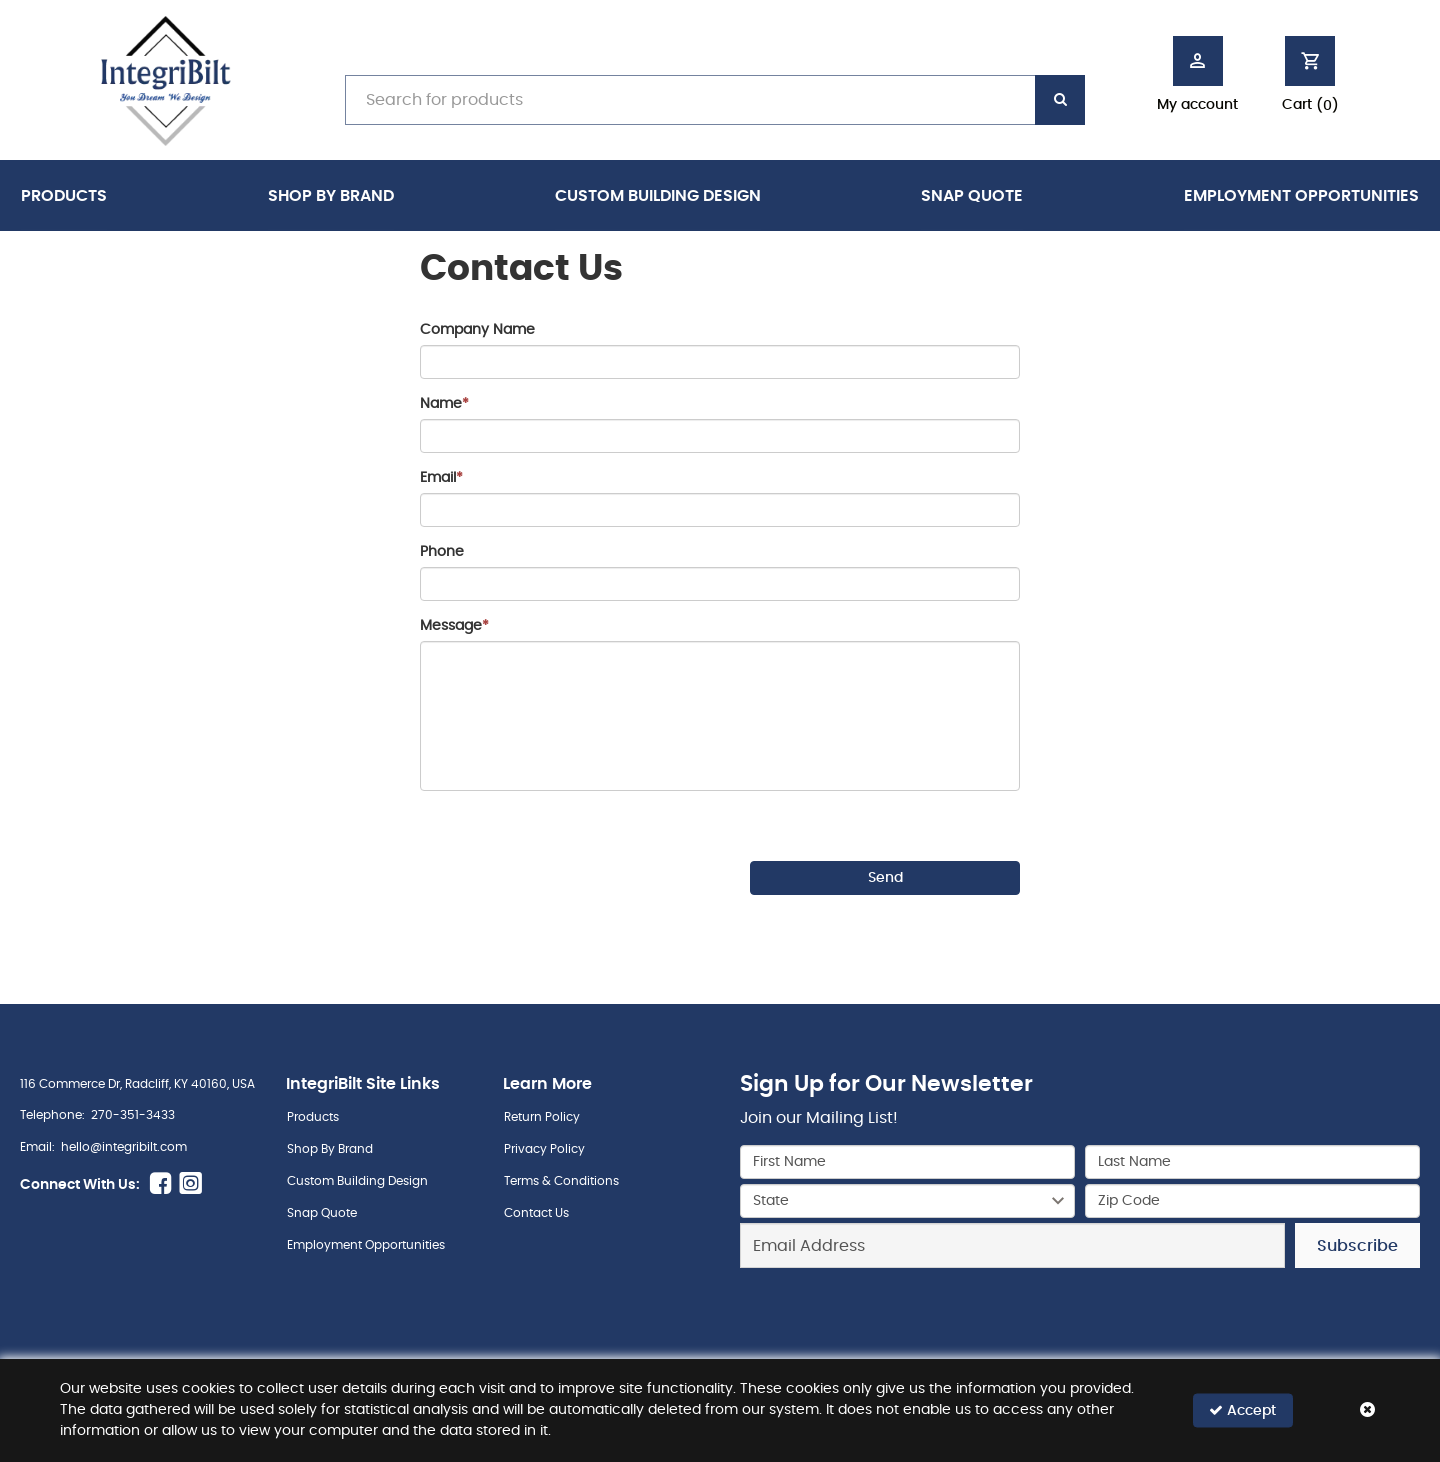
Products (64, 196)
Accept (1242, 1410)
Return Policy (542, 1117)
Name (444, 404)
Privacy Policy (544, 1149)
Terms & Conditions (561, 1181)
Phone (442, 552)
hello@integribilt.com (124, 1147)
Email (441, 478)
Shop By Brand (331, 196)
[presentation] (572, 860)
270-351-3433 (133, 1115)
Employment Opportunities (1301, 196)
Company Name (477, 330)
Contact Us (536, 1213)
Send (885, 878)
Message (454, 626)
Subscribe (1357, 1246)
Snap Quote (972, 196)
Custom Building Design (658, 196)
